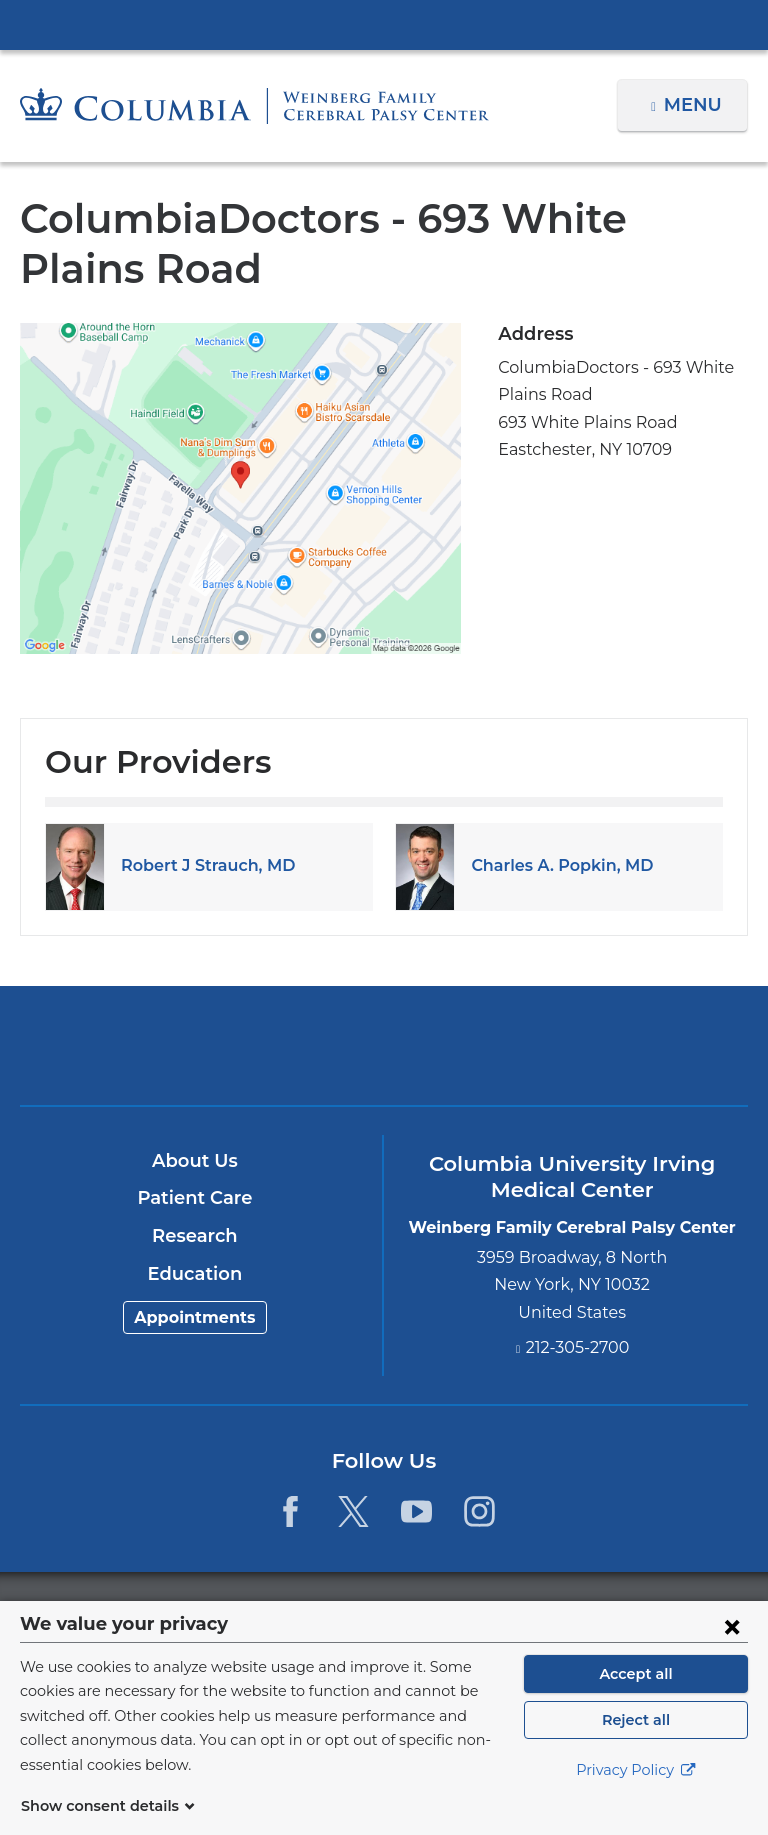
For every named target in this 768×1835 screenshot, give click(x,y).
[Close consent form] (732, 1650)
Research (194, 1236)
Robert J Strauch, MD (202, 865)
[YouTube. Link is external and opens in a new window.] (416, 1511)
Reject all (635, 1744)
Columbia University (424, 1611)
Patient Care (194, 1198)
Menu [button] (695, 105)
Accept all (636, 1698)
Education (194, 1274)
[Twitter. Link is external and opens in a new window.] (353, 1511)
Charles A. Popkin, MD (556, 865)
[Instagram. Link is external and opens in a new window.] (480, 1511)
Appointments (195, 1317)
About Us (195, 1161)
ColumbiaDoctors (621, 1044)
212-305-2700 (578, 1347)
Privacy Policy (636, 1795)
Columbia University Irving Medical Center (384, 24)
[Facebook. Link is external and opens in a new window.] (289, 1511)
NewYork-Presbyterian (383, 1054)
